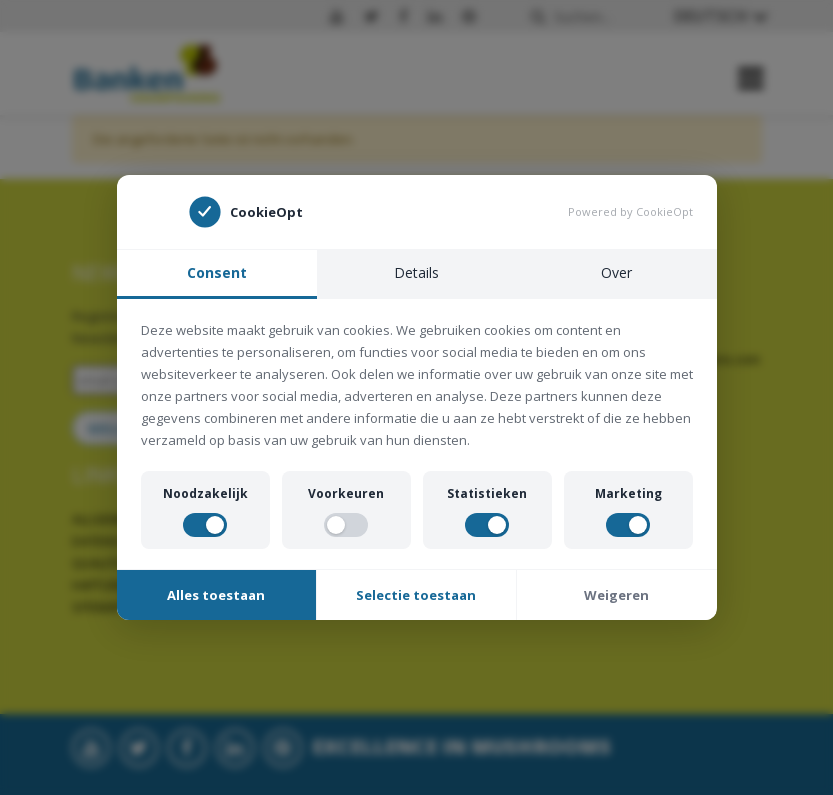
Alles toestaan (216, 595)
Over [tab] (616, 272)
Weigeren (616, 595)
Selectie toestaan (416, 595)
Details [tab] (416, 272)
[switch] (205, 525)
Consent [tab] (217, 272)
